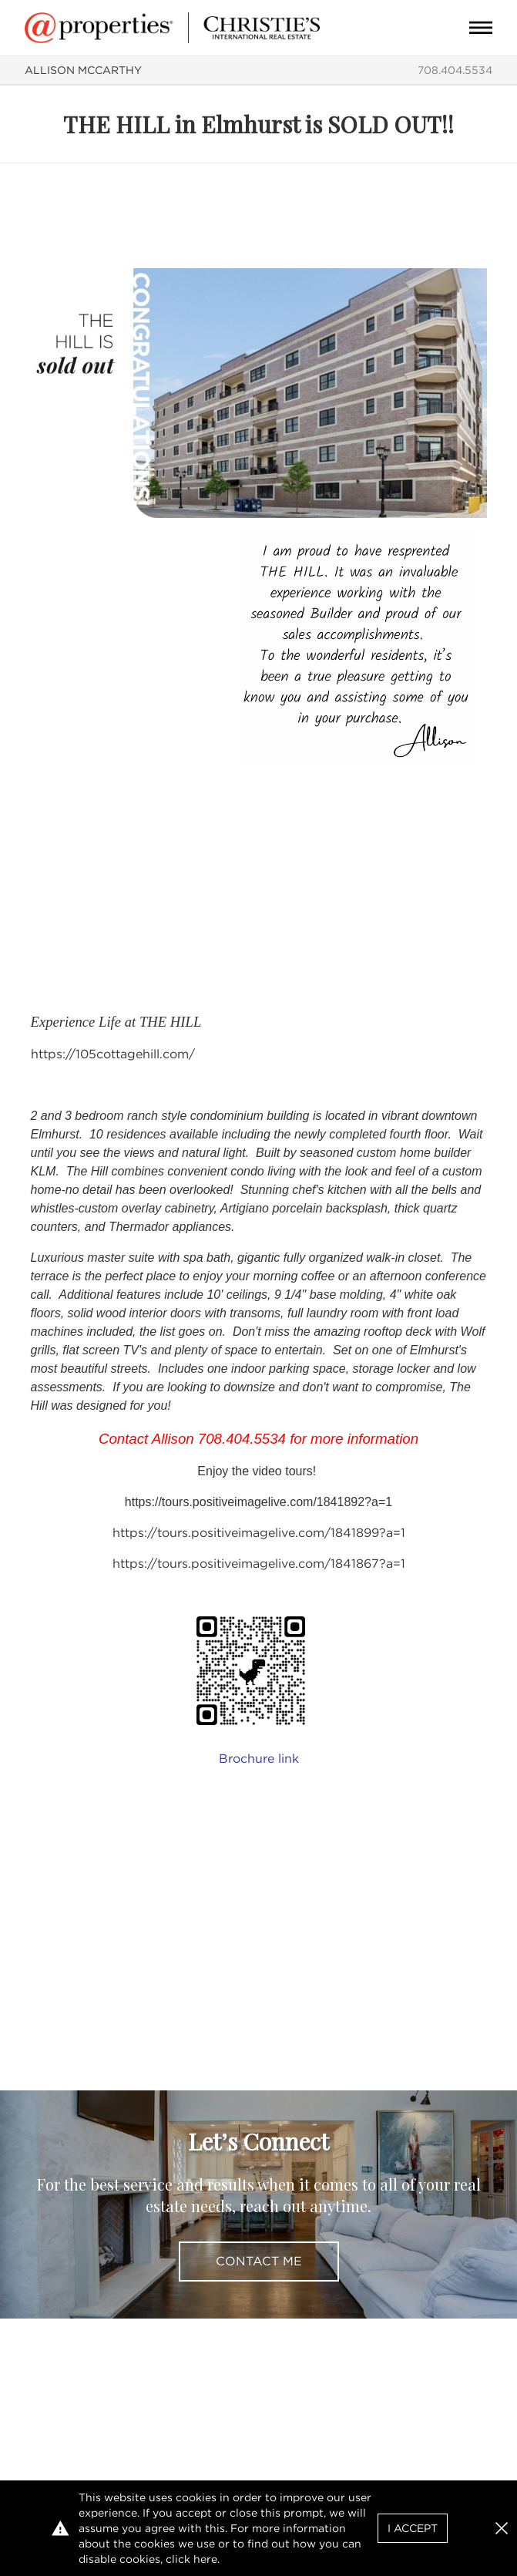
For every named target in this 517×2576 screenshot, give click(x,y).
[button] (501, 2528)
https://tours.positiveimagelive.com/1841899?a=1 (258, 1532)
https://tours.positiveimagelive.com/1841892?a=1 (258, 1501)
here (205, 2559)
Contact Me (259, 2261)
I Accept (413, 2528)
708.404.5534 (455, 70)
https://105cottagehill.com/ (113, 1054)
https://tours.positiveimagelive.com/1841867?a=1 (258, 1563)
